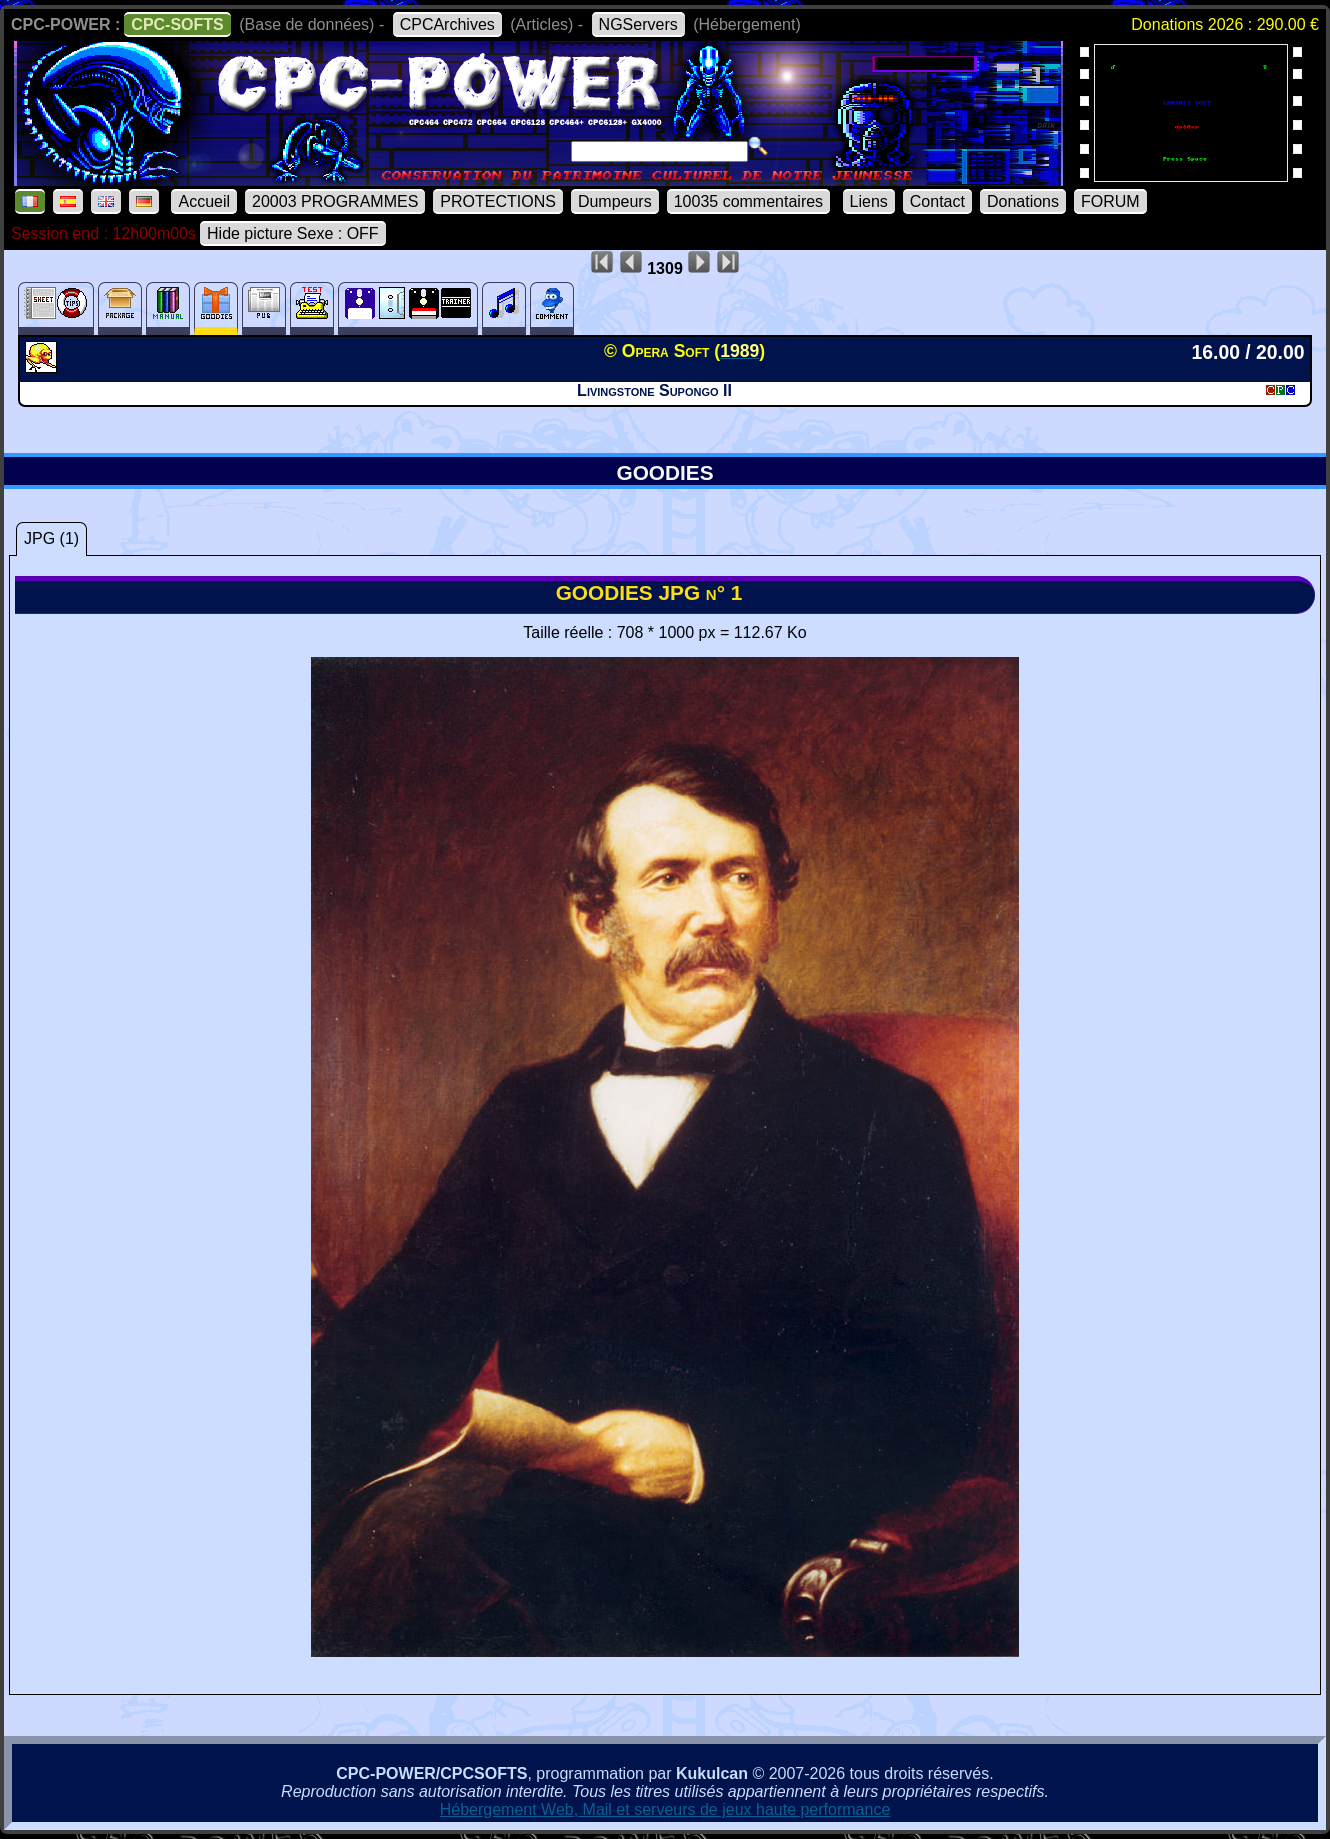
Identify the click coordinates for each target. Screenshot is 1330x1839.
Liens (869, 201)
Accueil (204, 201)
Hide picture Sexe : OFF (293, 233)
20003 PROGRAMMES (335, 201)
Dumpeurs (615, 201)
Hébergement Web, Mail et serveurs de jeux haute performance (665, 1809)
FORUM (1110, 201)
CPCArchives (447, 24)
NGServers (638, 24)
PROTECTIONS (498, 201)
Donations (1023, 201)
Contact (937, 201)
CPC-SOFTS (177, 24)
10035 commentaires (748, 201)
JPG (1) (51, 538)
